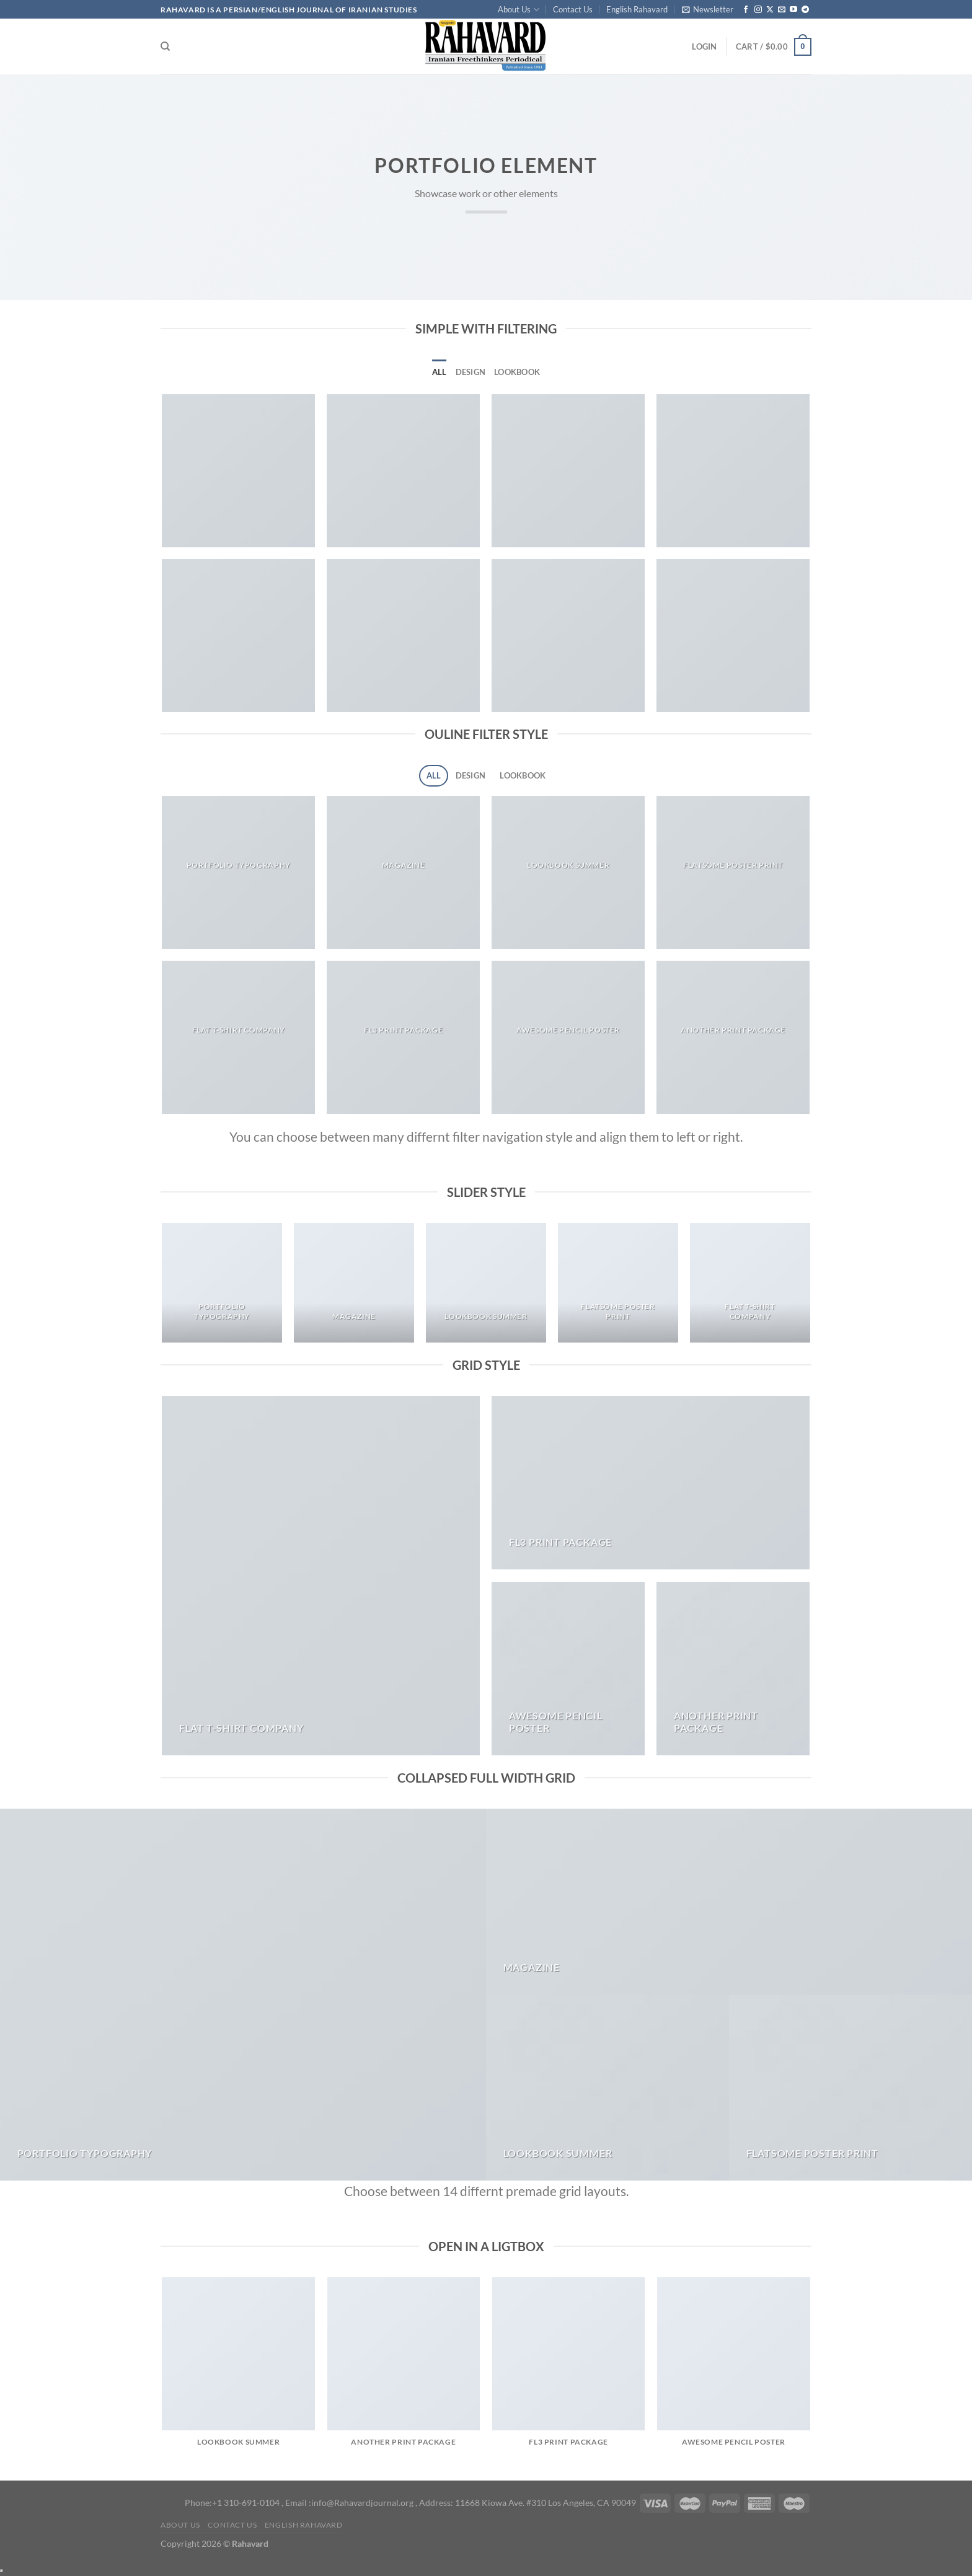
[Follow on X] (770, 10)
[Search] (165, 46)
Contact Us (573, 9)
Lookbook (517, 372)
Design (471, 372)
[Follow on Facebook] (745, 10)
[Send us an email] (781, 10)
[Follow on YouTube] (793, 10)
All (439, 372)
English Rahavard (637, 9)
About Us (518, 9)
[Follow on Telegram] (805, 10)
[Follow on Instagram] (758, 10)
